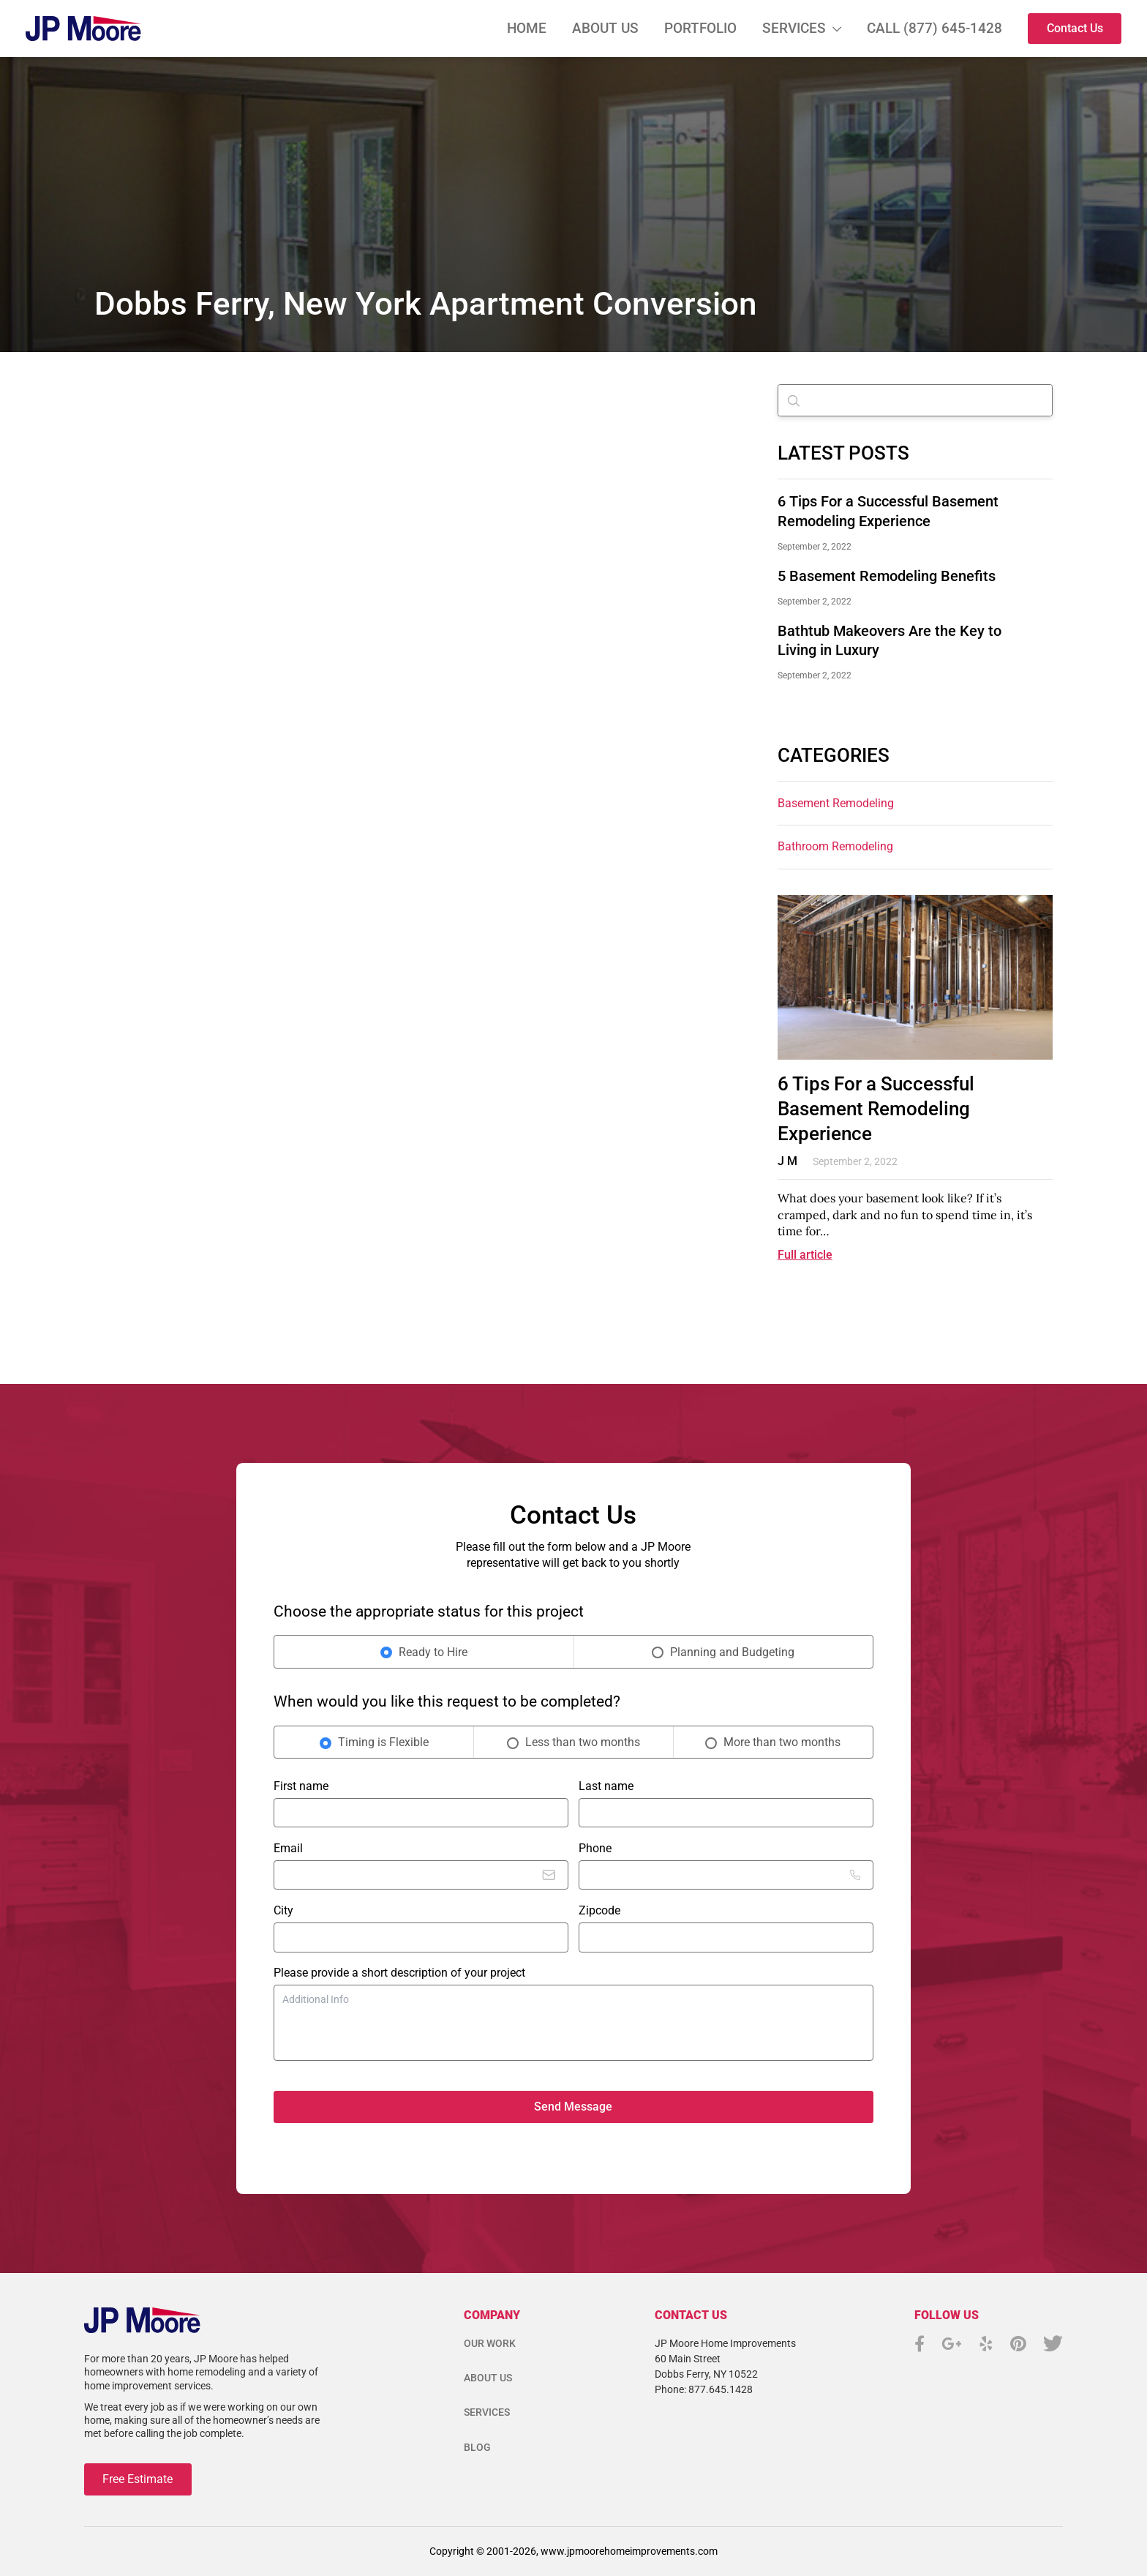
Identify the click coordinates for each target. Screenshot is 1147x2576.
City (283, 1910)
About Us (605, 28)
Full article (805, 1255)
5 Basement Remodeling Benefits (887, 576)
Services (794, 28)
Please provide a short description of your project (399, 1973)
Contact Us (1075, 28)
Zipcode (599, 1910)
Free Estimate (137, 2479)
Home (526, 28)
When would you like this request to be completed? (447, 1701)
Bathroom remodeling (835, 846)
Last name (606, 1786)
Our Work (490, 2343)
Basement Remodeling (836, 803)
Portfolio (700, 28)
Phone (595, 1848)
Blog (477, 2447)
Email (288, 1848)
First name (301, 1786)
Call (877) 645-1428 (934, 28)
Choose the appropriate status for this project (429, 1611)
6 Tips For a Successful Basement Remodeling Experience (876, 1109)
